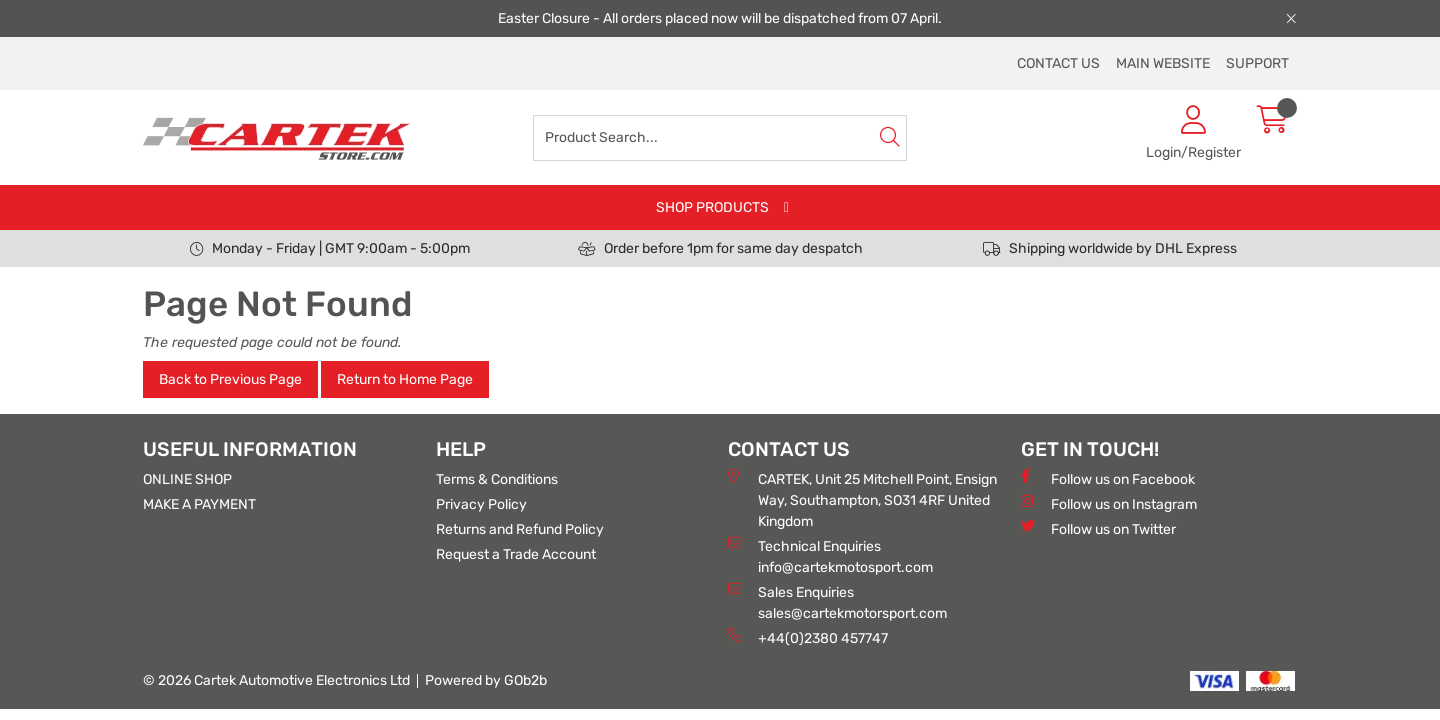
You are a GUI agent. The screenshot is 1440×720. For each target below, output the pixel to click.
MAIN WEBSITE (1163, 63)
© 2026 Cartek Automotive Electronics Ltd (276, 680)
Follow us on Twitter (1098, 528)
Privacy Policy (481, 504)
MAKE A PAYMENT (199, 504)
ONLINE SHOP (187, 479)
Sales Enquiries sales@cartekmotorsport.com (837, 602)
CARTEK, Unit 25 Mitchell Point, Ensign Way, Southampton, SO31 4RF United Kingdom (862, 499)
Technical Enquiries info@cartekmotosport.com (830, 556)
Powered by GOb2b (486, 680)
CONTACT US (1058, 63)
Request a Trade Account (516, 554)
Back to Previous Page (230, 379)
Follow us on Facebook (1108, 478)
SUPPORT (1257, 63)
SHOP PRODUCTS (712, 207)
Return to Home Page (405, 379)
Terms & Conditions (497, 479)
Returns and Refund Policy (520, 529)
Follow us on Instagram (1109, 503)
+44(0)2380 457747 (808, 637)
